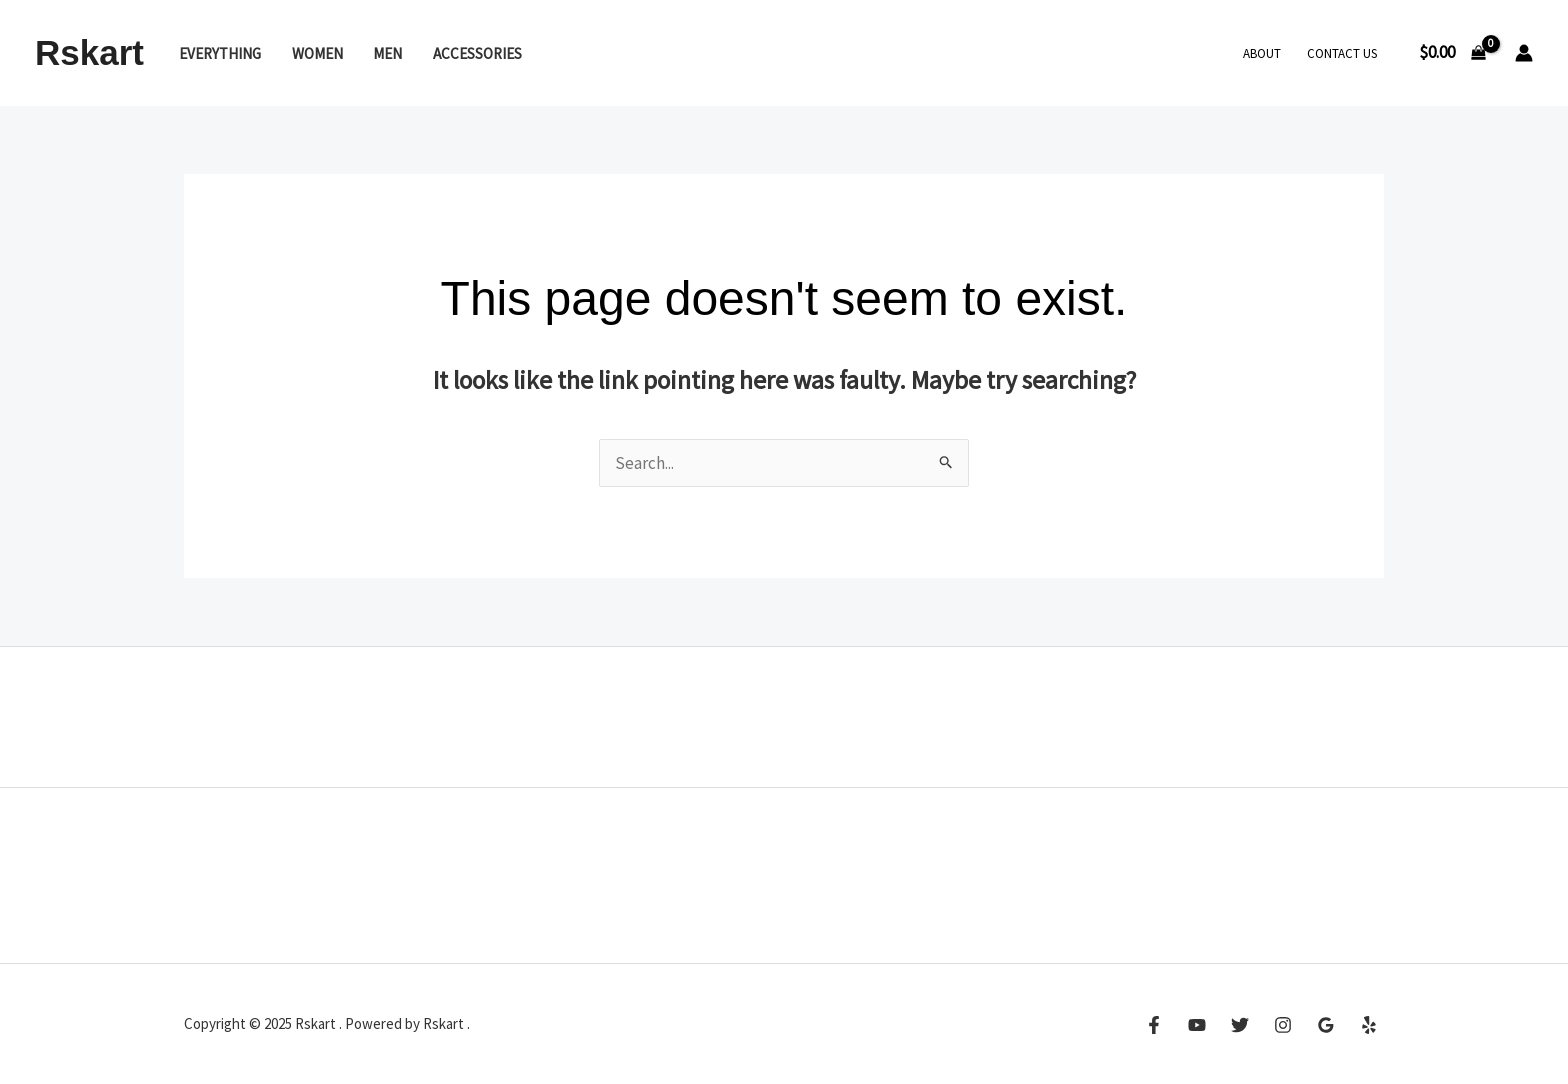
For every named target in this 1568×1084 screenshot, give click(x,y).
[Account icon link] (1524, 53)
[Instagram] (1283, 1025)
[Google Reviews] (1326, 1025)
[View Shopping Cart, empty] (1452, 52)
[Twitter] (1240, 1025)
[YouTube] (1197, 1025)
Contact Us (1342, 53)
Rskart (89, 52)
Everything (220, 53)
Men (387, 53)
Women (317, 53)
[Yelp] (1369, 1025)
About (1262, 53)
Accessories (477, 53)
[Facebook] (1154, 1025)
